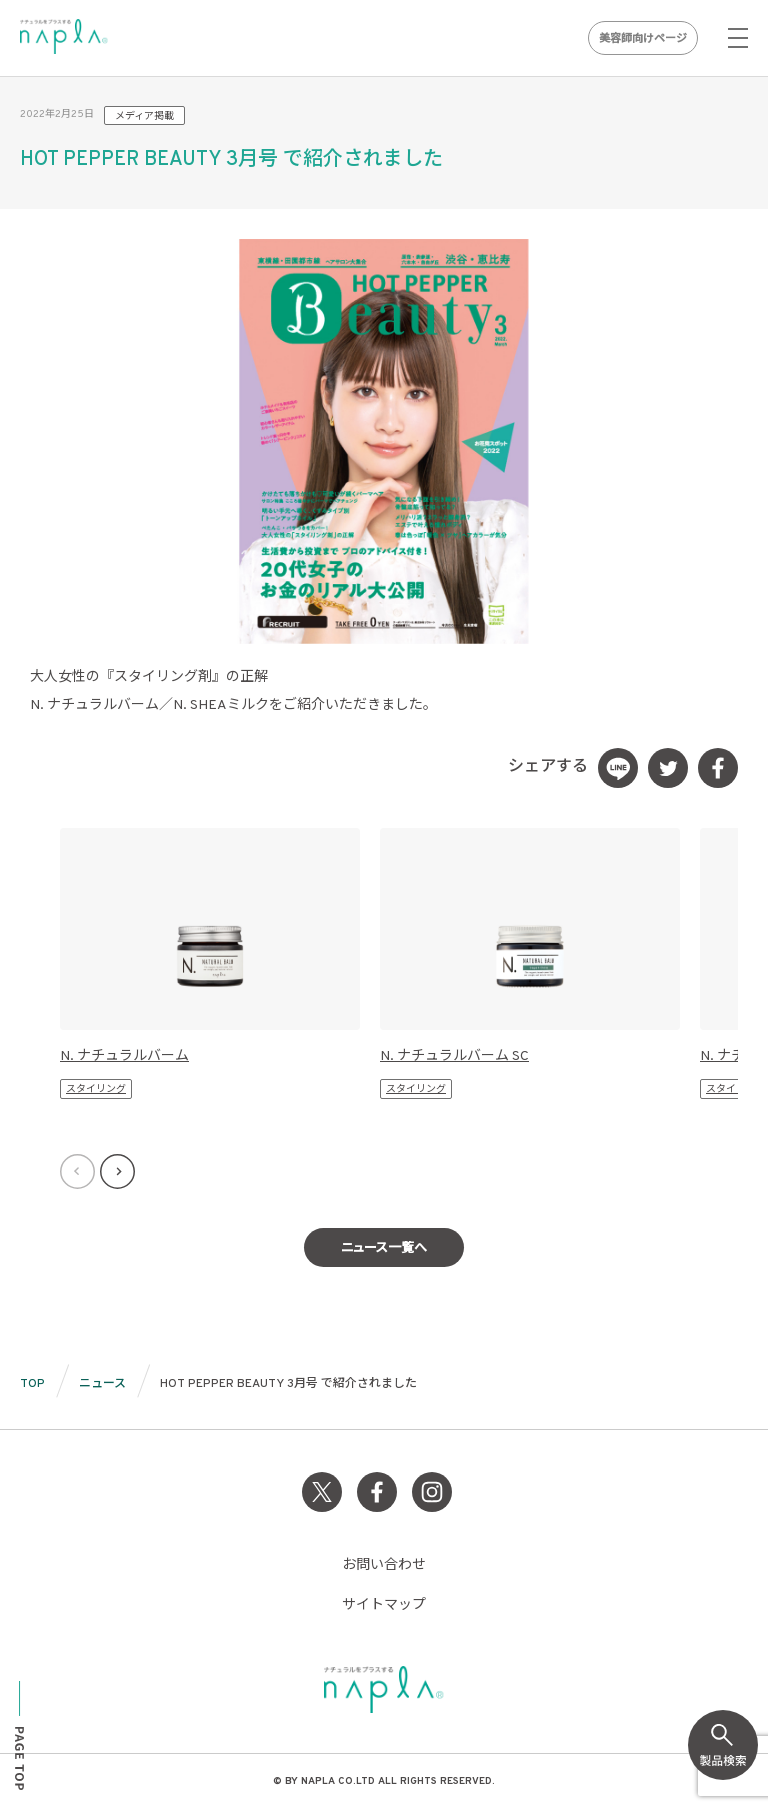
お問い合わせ (384, 1565)
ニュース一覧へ (384, 1249)
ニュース (102, 1384)
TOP (32, 1384)
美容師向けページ (643, 39)
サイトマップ (384, 1605)
